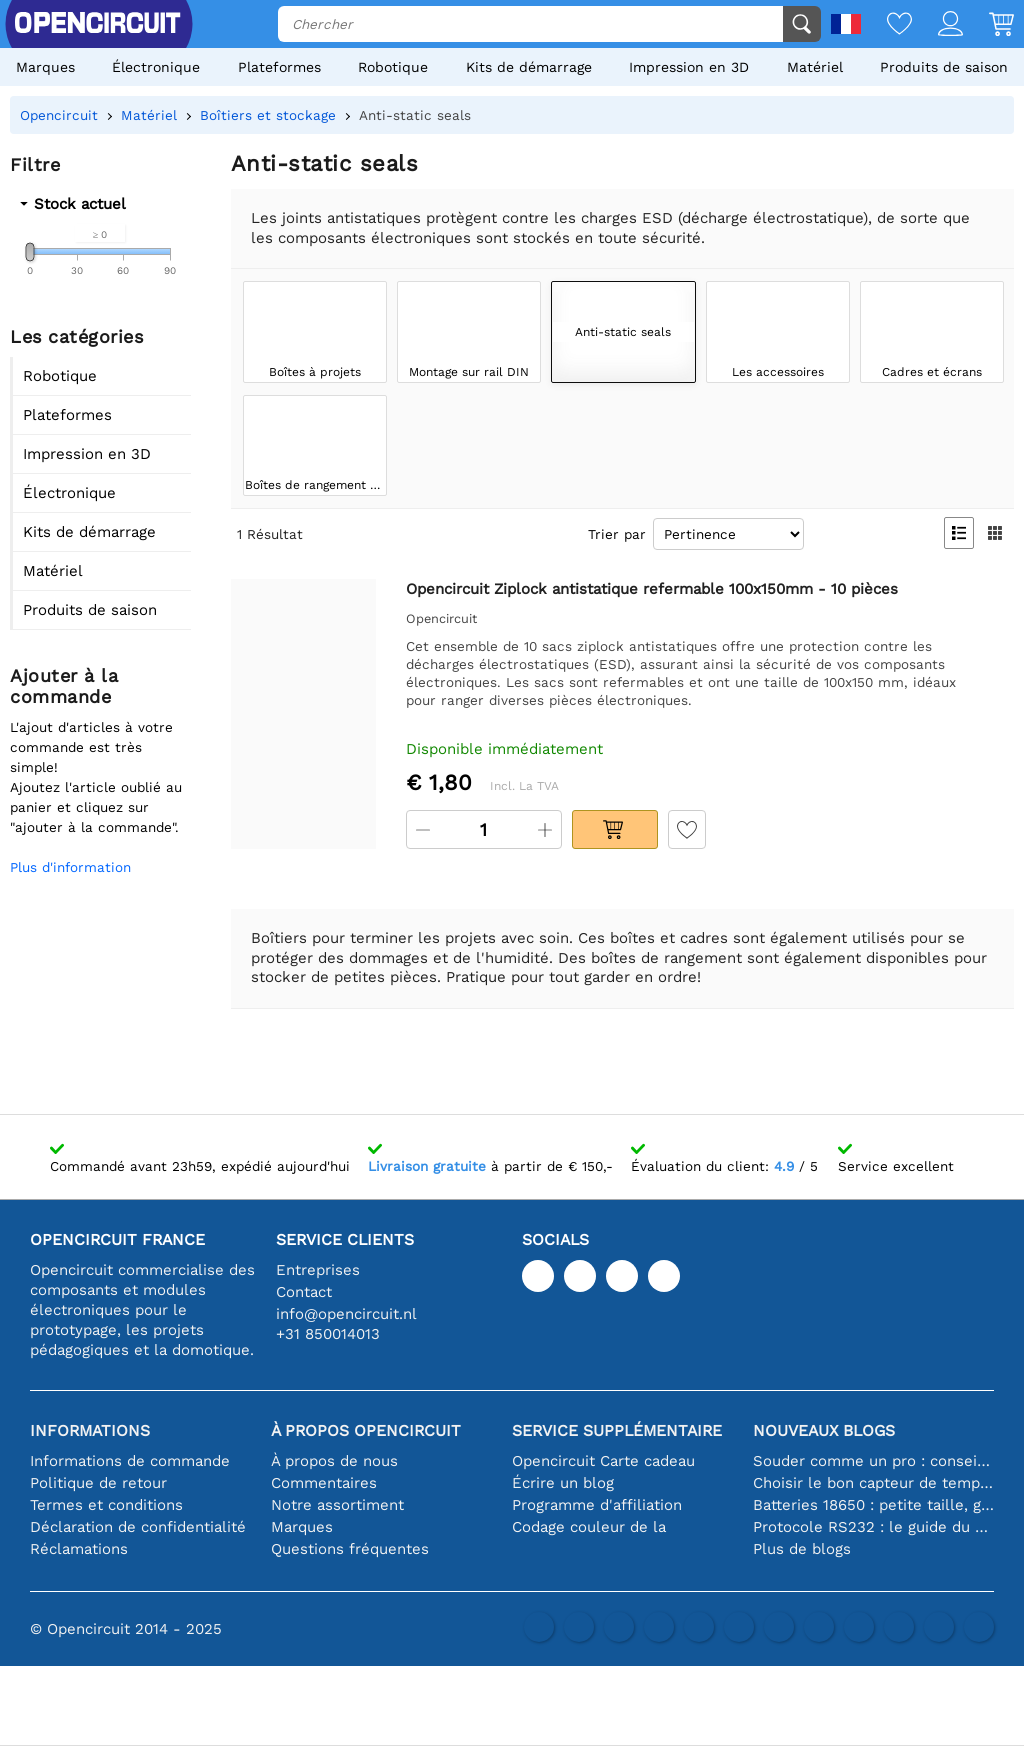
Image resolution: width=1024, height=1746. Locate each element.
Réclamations (79, 1549)
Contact (304, 1292)
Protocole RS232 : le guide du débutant (873, 1527)
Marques (45, 67)
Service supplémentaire (617, 1430)
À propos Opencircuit (366, 1430)
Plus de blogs (802, 1549)
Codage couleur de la (589, 1527)
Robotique (393, 67)
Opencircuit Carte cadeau (603, 1461)
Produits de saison (944, 67)
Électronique (156, 67)
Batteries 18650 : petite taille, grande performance (873, 1505)
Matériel (815, 67)
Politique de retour (98, 1483)
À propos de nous (334, 1461)
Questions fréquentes (350, 1549)
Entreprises (318, 1270)
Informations (90, 1430)
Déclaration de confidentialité (138, 1527)
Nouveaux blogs (824, 1430)
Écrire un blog (563, 1483)
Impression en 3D (689, 67)
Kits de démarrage (529, 67)
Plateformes (279, 67)
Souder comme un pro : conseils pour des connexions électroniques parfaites (873, 1461)
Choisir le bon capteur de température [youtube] (873, 1483)
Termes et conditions (106, 1505)
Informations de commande (130, 1461)
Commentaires (324, 1483)
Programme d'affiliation (597, 1505)
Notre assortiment (337, 1505)
